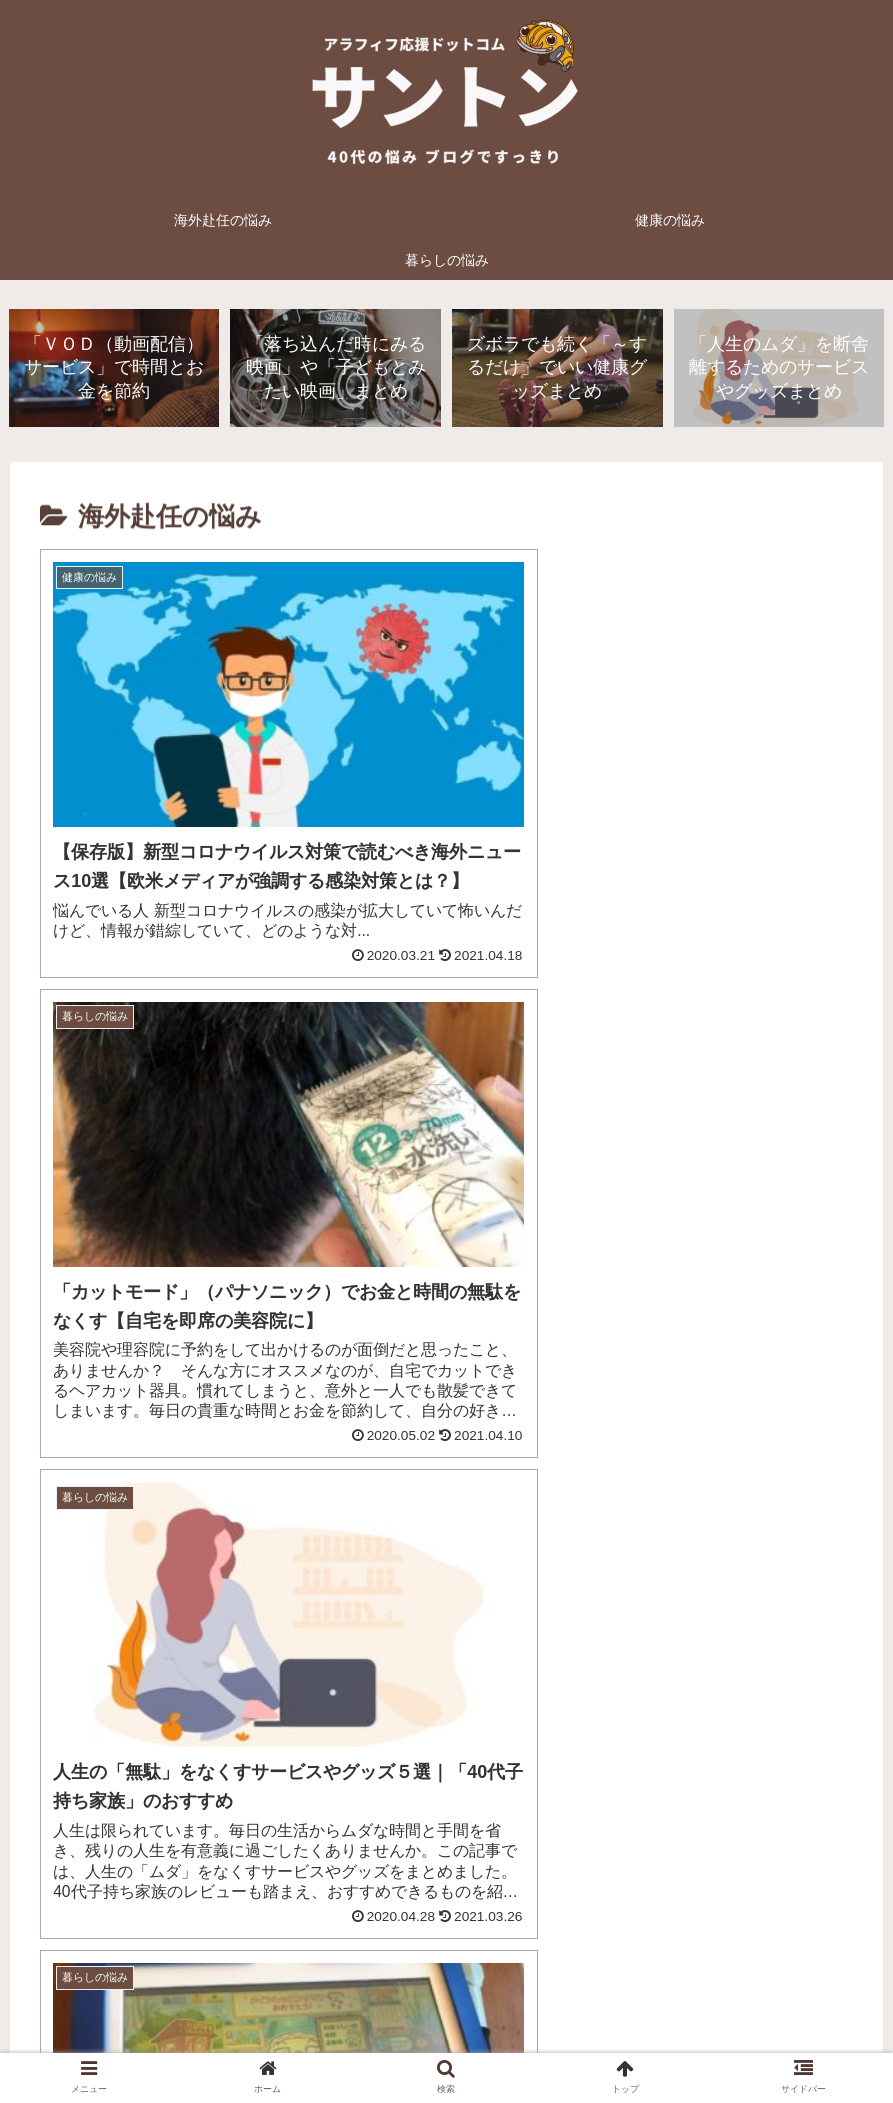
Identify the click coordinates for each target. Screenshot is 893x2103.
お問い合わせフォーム (527, 2041)
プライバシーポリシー (366, 2041)
